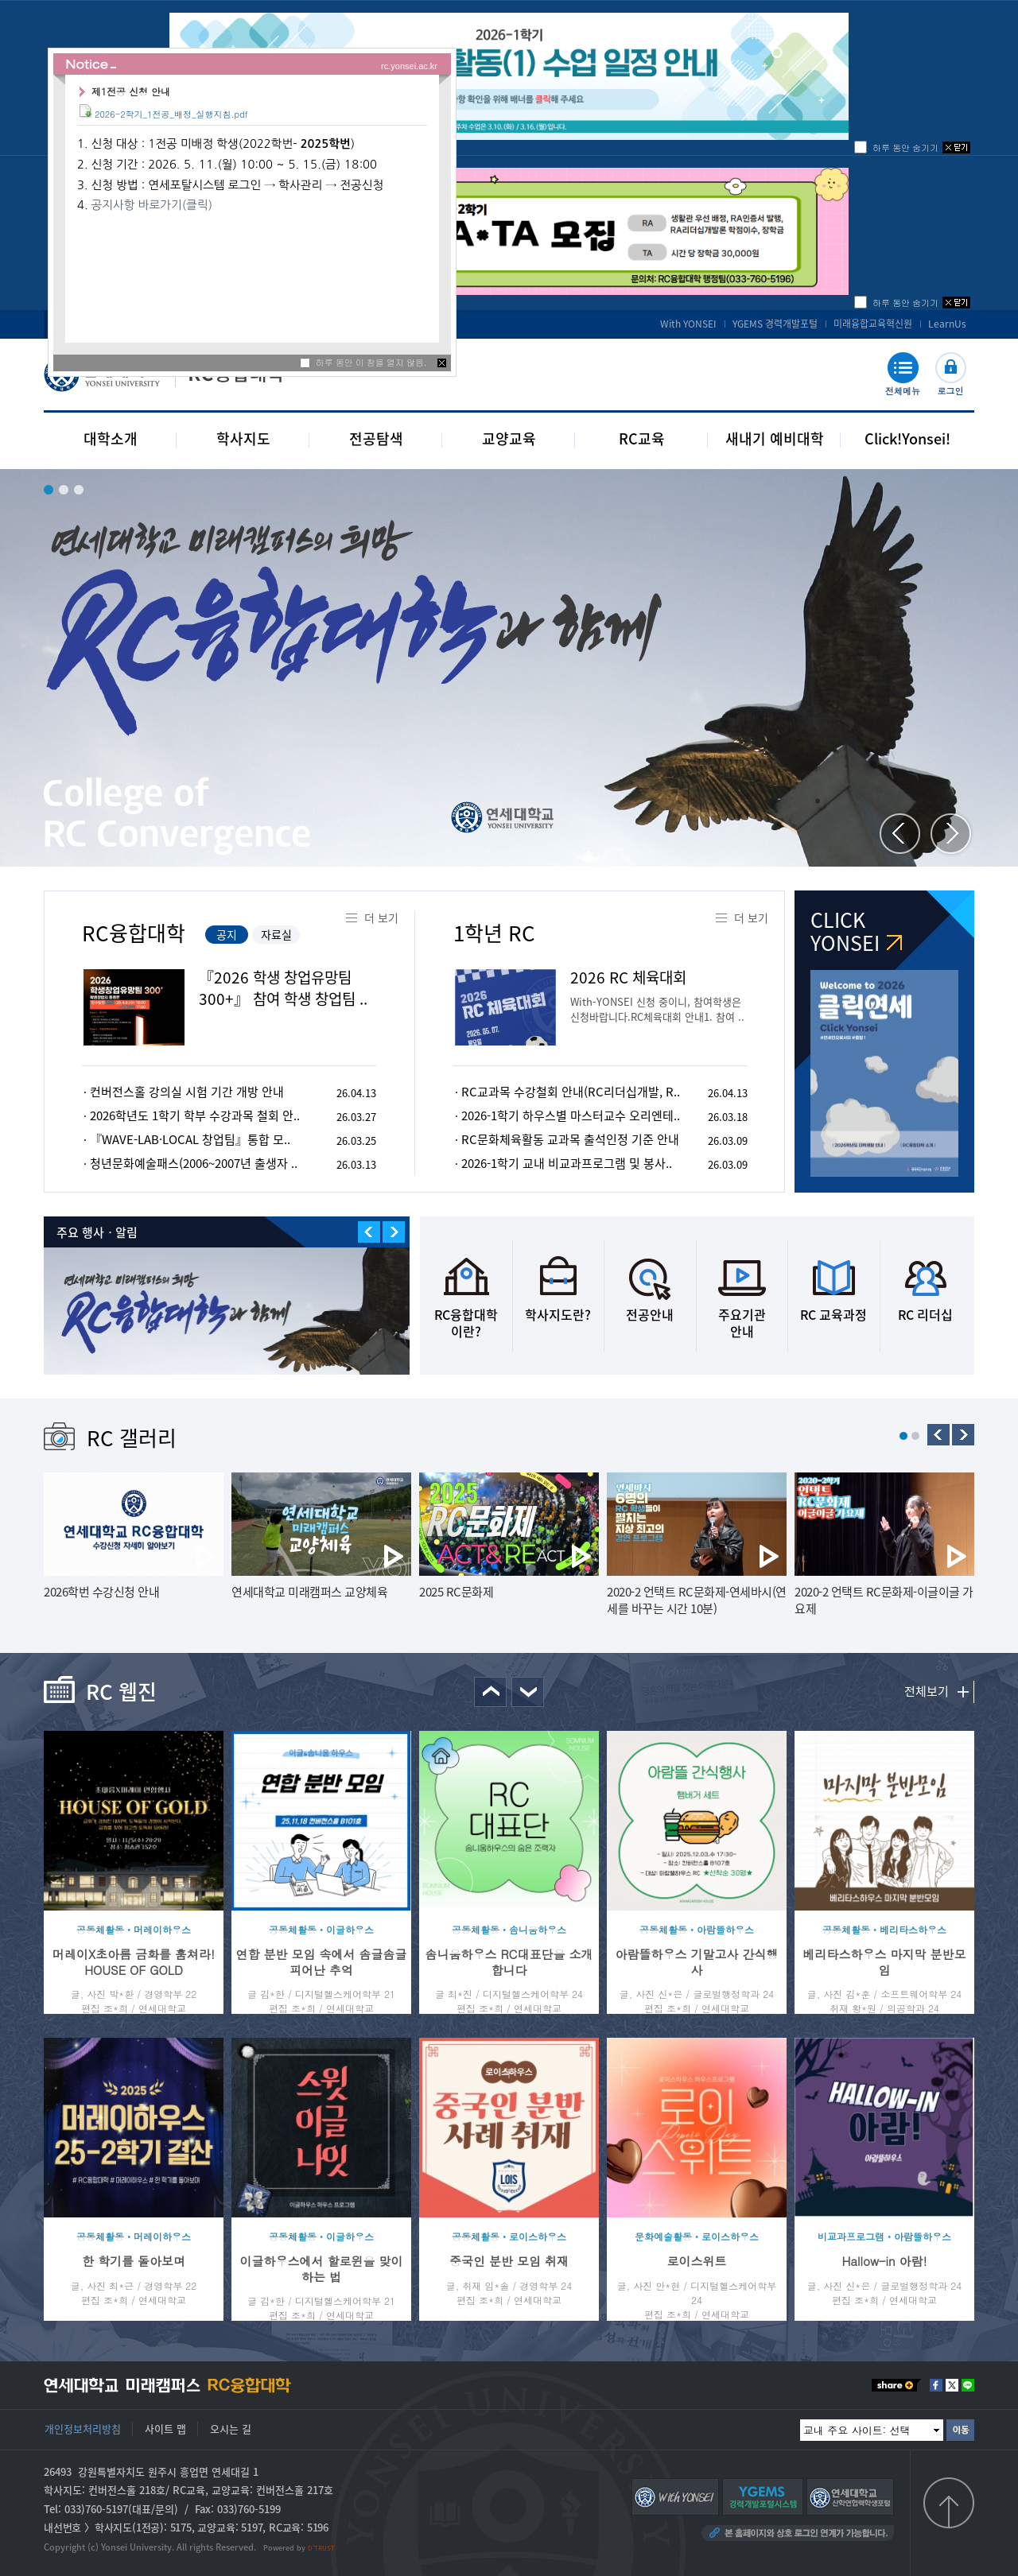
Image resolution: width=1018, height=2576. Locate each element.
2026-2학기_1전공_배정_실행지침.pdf (171, 114)
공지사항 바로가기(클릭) (151, 205)
